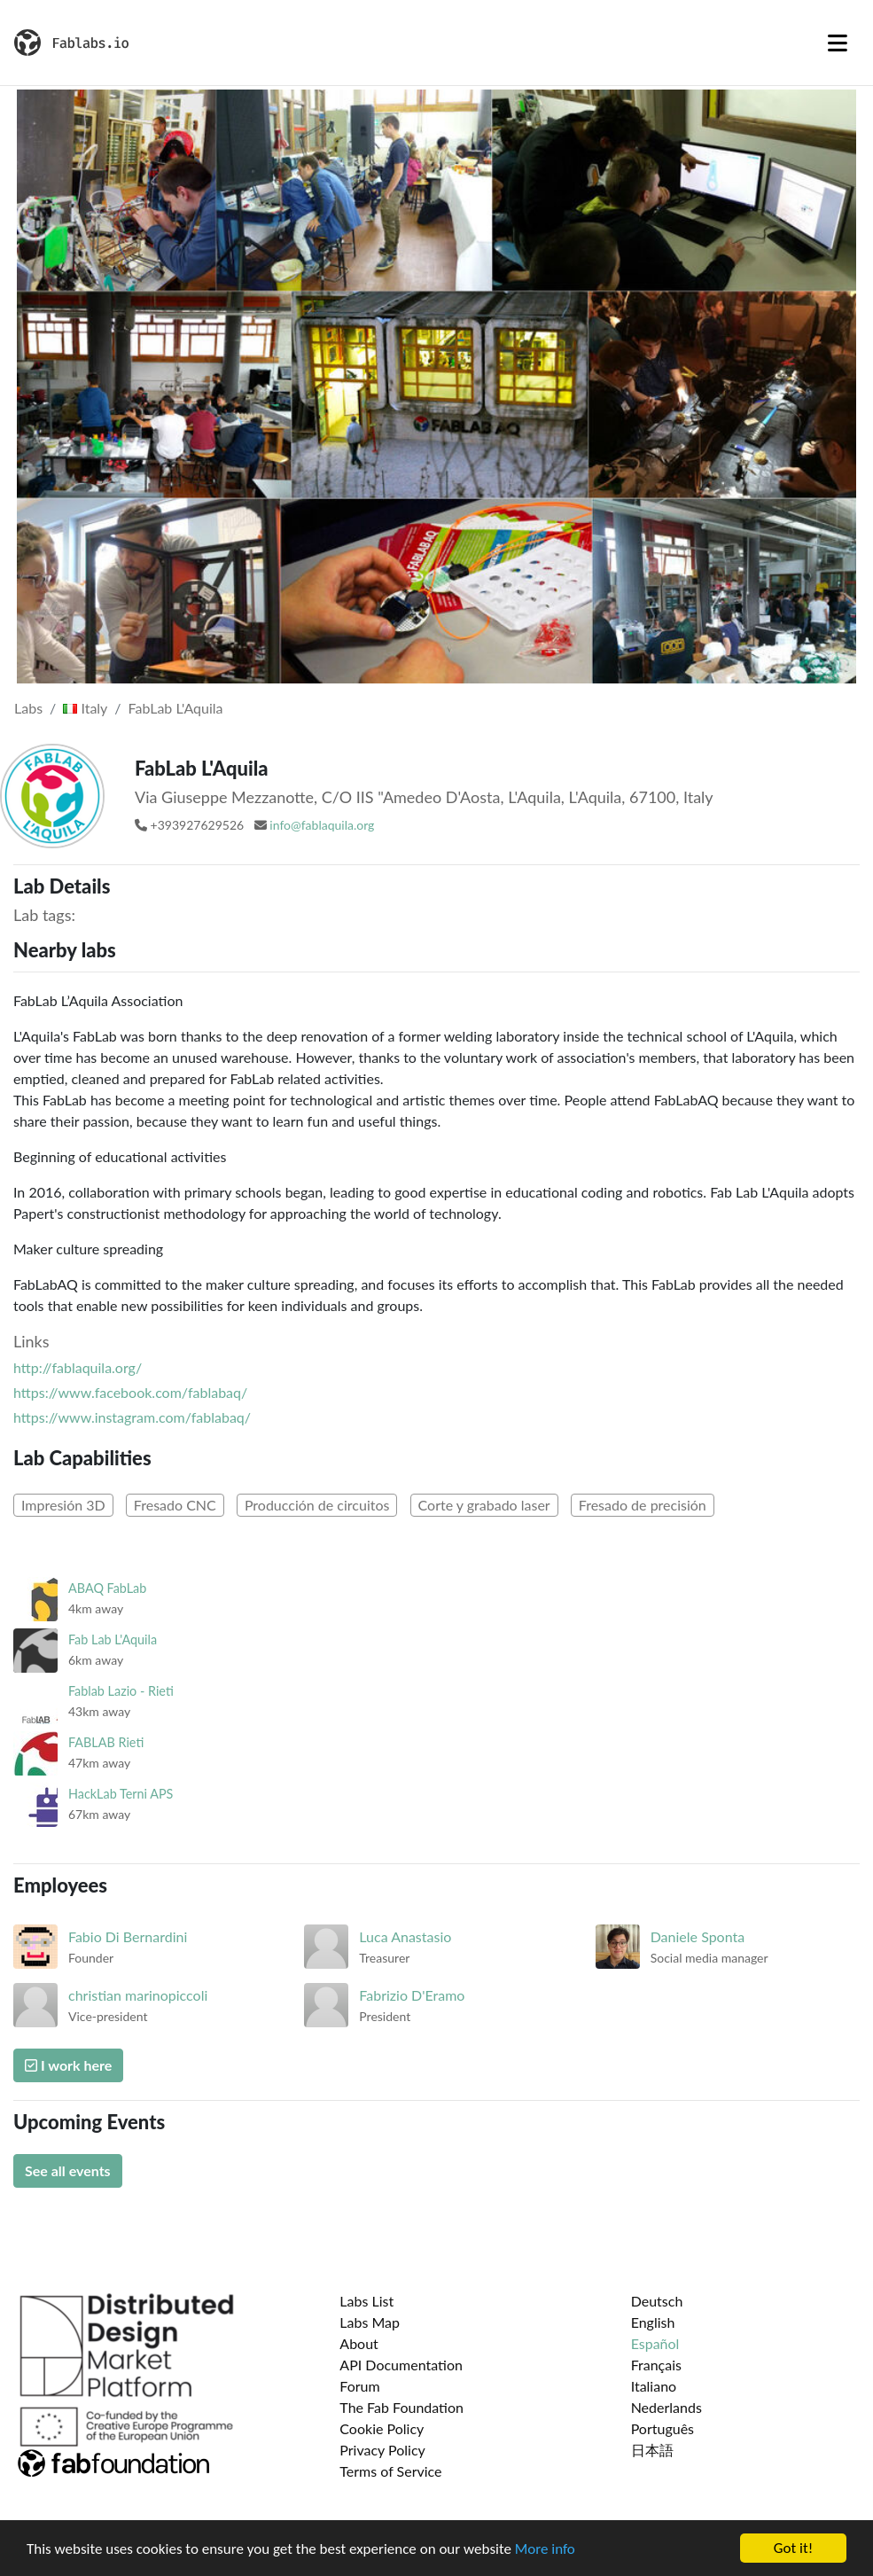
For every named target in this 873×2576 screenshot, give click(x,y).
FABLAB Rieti (106, 1742)
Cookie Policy (381, 2428)
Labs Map (369, 2322)
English (653, 2322)
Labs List (366, 2300)
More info (545, 2549)
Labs (28, 707)
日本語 (652, 2449)
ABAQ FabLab (107, 1588)
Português (662, 2428)
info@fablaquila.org (321, 824)
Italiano (654, 2385)
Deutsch (657, 2300)
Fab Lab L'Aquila (112, 1639)
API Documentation (401, 2364)
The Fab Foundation (401, 2407)
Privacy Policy (382, 2449)
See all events (68, 2170)
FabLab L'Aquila (176, 707)
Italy (85, 707)
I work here (68, 2065)
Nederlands (666, 2407)
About (358, 2343)
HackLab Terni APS (120, 1793)
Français (656, 2364)
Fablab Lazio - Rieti (121, 1690)
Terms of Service (390, 2471)
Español (655, 2343)
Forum (359, 2385)
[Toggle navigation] (837, 42)
